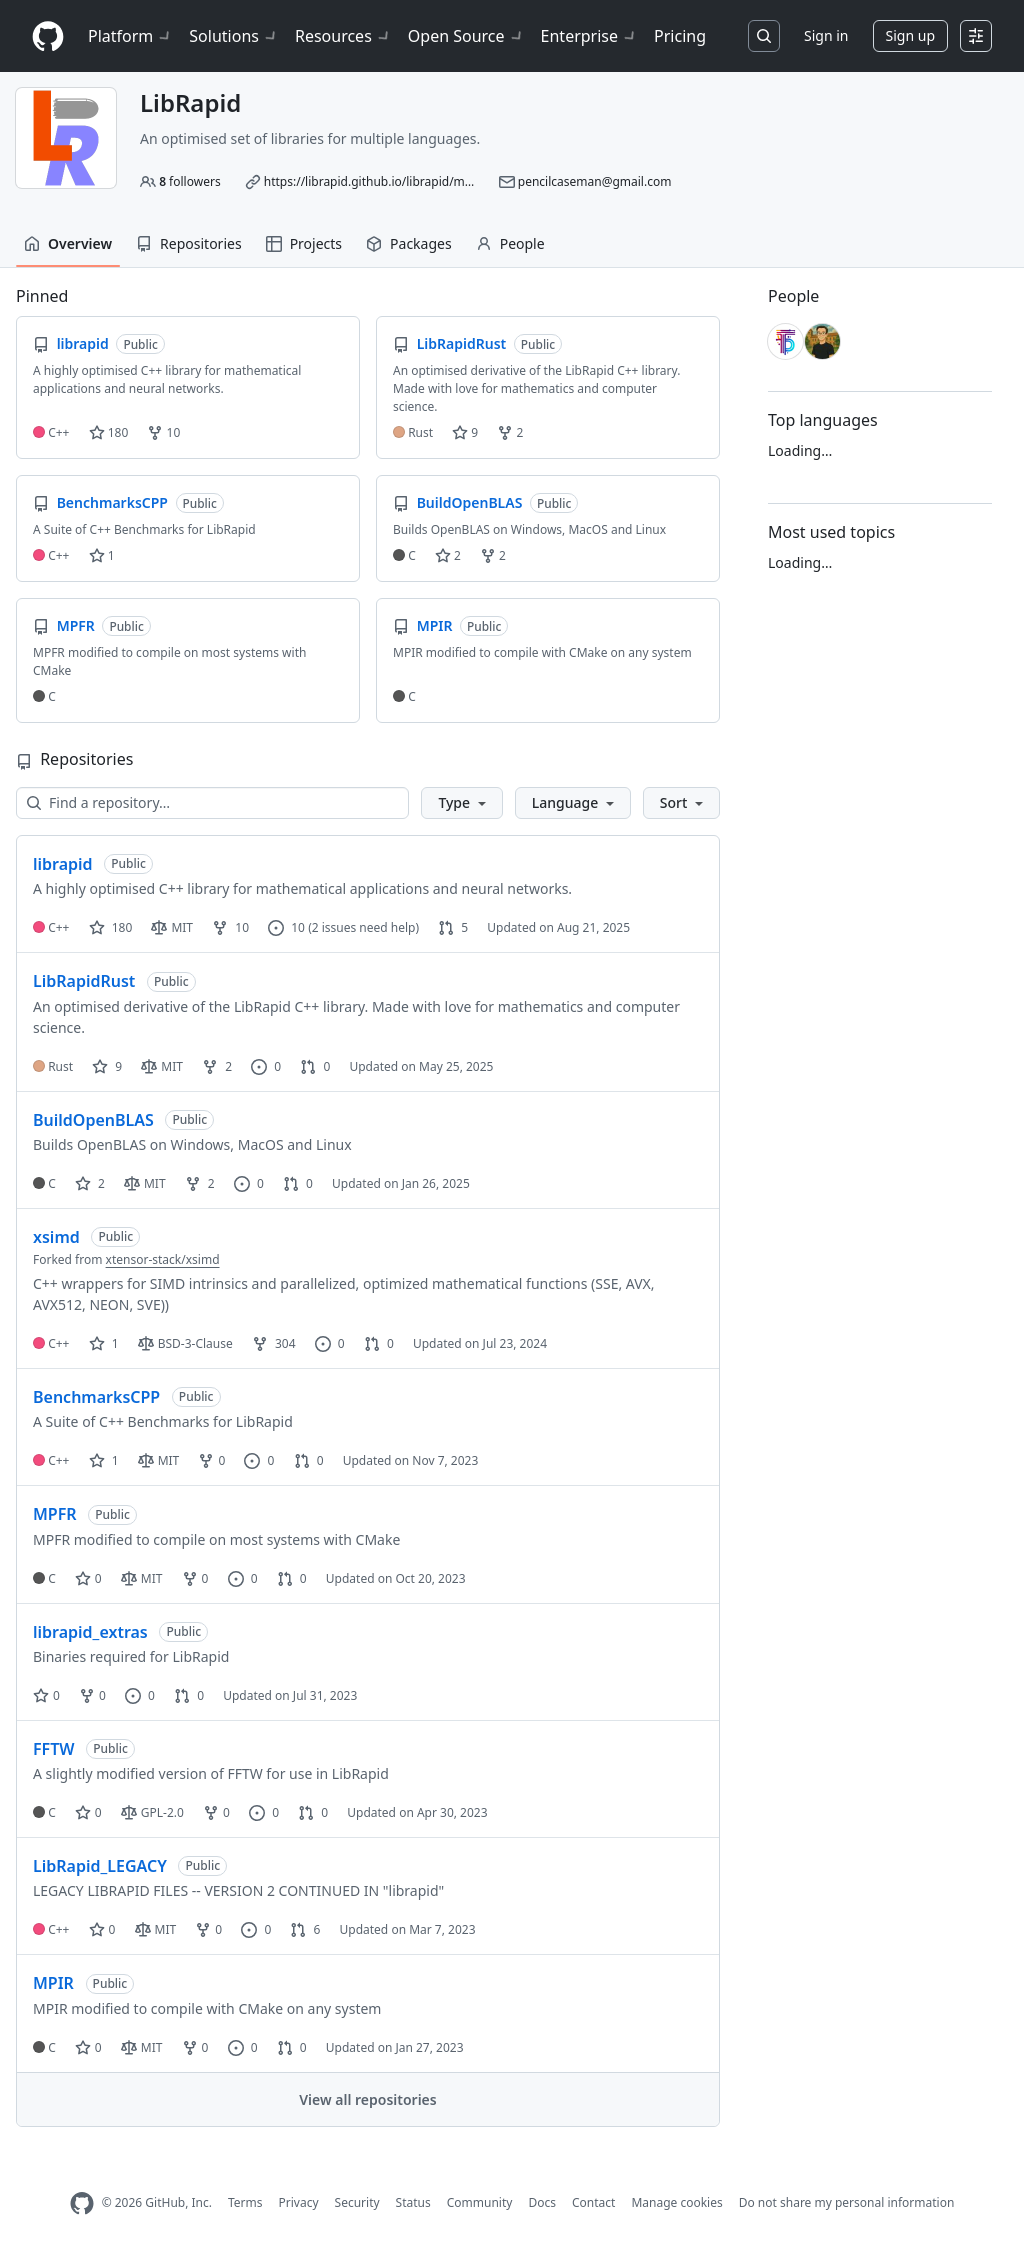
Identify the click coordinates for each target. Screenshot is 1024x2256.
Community (480, 2202)
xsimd (56, 1237)
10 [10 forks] (230, 927)
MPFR (55, 1514)
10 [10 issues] (286, 927)
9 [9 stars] (107, 1066)
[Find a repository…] (212, 803)
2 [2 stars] (90, 1183)
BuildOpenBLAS (93, 1120)
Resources (343, 36)
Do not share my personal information (847, 2202)
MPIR (53, 1983)
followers (190, 181)
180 (109, 432)
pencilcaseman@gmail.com (595, 181)
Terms (245, 2202)
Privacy (299, 2202)
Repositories (189, 243)
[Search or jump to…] (764, 36)
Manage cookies (676, 2202)
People (510, 243)
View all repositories (367, 2099)
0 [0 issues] (266, 1066)
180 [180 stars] (111, 927)
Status (413, 2202)
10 (163, 432)
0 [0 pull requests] (315, 1066)
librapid (63, 864)
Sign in (826, 35)
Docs (542, 2202)
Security (357, 2202)
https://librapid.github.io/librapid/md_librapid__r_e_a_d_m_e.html (447, 181)
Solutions (234, 36)
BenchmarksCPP (96, 1397)
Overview (68, 243)
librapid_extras (90, 1632)
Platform (130, 36)
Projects (304, 243)
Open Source (466, 36)
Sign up (910, 35)
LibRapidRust (84, 981)
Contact (593, 2202)
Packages (409, 243)
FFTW (54, 1749)
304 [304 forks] (274, 1343)
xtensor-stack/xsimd (163, 1259)
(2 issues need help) (363, 927)
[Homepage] (48, 36)
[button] (461, 803)
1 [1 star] (104, 1343)
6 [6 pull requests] (305, 1929)
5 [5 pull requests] (453, 927)
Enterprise (589, 36)
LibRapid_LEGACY (100, 1866)
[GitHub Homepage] (82, 2203)
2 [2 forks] (217, 1066)
